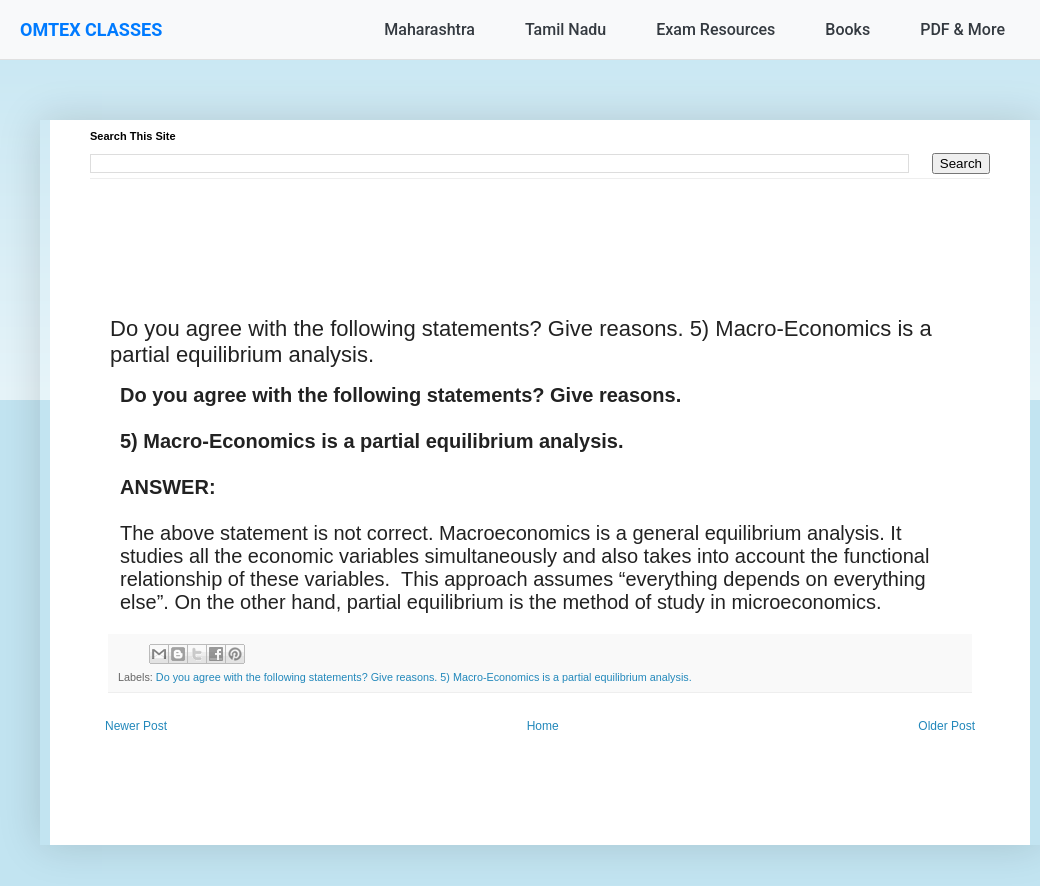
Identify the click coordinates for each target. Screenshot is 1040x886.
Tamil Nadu (565, 29)
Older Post (946, 726)
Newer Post (136, 726)
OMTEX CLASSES (91, 29)
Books (847, 29)
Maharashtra (429, 29)
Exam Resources (715, 29)
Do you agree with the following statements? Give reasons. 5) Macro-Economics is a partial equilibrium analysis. (424, 677)
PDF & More (962, 29)
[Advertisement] (540, 224)
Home (543, 726)
